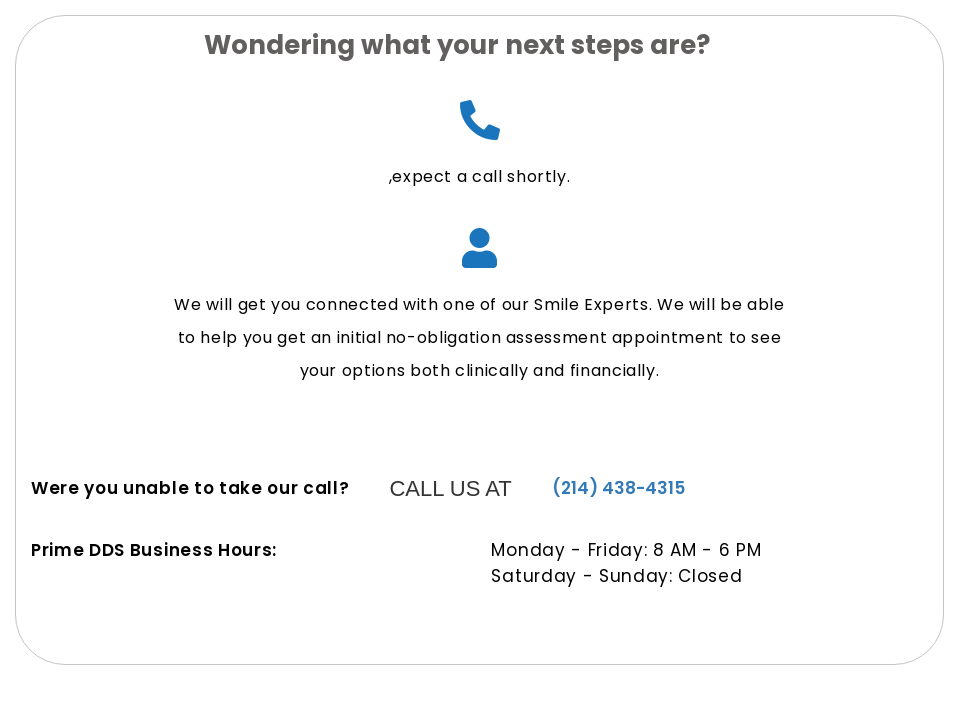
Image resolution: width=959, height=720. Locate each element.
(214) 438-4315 (618, 488)
